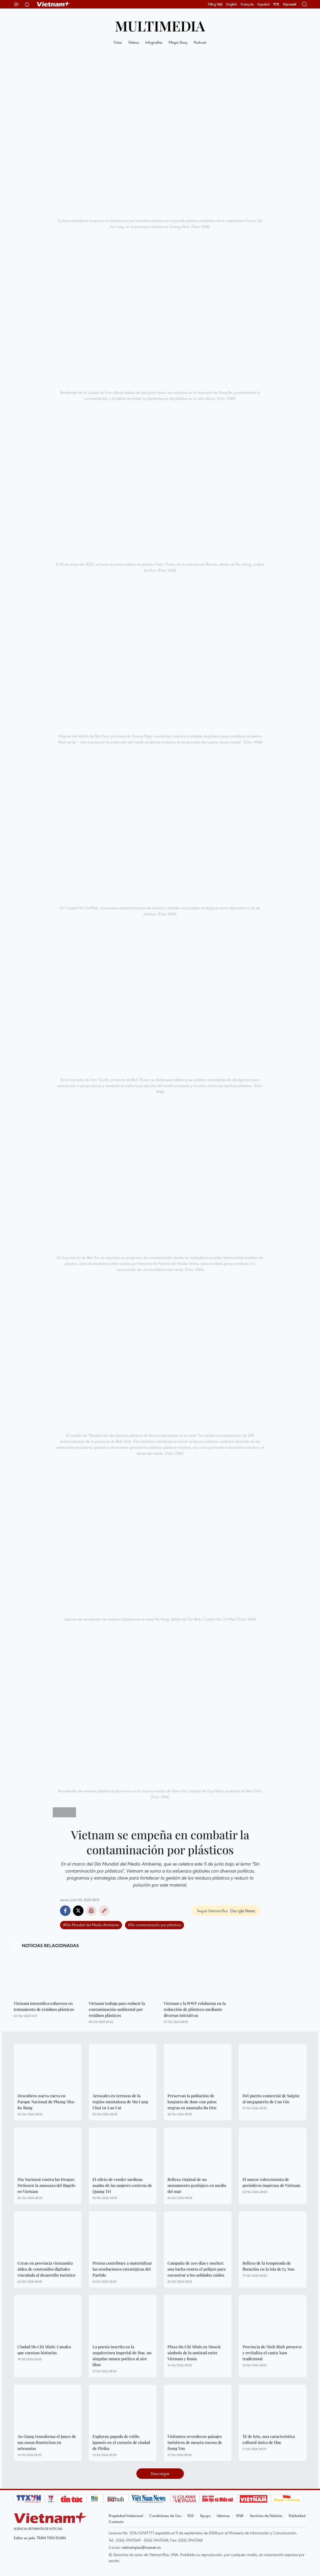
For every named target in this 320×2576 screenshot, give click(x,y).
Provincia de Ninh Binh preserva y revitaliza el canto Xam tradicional (272, 2352)
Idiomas (223, 2515)
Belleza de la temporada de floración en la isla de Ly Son (268, 2266)
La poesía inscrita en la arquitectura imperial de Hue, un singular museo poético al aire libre (122, 2355)
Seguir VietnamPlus (212, 1910)
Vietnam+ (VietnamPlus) (53, 4)
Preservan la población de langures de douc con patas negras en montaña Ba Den (192, 2101)
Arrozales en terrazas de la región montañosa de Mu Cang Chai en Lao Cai (120, 2101)
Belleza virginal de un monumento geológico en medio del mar (197, 2185)
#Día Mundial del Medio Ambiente (91, 1924)
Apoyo (205, 2515)
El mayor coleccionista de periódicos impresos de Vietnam (271, 2182)
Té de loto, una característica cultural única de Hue (268, 2439)
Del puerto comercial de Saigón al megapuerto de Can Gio (271, 2098)
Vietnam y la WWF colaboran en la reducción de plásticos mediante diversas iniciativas (195, 2009)
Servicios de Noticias (266, 2515)
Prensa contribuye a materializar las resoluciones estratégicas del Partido (122, 2269)
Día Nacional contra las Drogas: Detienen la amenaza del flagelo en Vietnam (46, 2185)
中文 (276, 4)
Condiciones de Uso (165, 2515)
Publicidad (297, 2515)
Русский (289, 4)
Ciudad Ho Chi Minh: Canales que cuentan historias (44, 2349)
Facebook (65, 1910)
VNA (240, 2515)
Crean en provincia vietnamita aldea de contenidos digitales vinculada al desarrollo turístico (46, 2269)
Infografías (153, 42)
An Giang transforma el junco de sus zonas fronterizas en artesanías (47, 2442)
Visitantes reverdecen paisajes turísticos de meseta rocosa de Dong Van (195, 2442)
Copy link (104, 1910)
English (231, 4)
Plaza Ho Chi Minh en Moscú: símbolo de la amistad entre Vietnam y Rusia (194, 2352)
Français (247, 4)
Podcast (200, 42)
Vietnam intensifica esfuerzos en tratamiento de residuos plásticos (44, 2006)
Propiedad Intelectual (126, 2515)
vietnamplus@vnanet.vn (141, 2547)
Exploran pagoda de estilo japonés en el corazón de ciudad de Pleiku (121, 2442)
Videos (133, 42)
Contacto (116, 2521)
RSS (191, 2515)
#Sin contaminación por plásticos (154, 1924)
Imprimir (91, 1910)
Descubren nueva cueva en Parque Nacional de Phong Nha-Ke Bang (47, 2101)
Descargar (160, 2473)
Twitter (78, 1910)
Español (264, 4)
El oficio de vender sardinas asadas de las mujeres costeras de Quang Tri (122, 2185)
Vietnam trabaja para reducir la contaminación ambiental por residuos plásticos (117, 2009)
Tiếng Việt (215, 4)
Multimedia (160, 25)
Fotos (118, 42)
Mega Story (178, 42)
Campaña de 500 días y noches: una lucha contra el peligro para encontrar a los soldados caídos (197, 2269)
